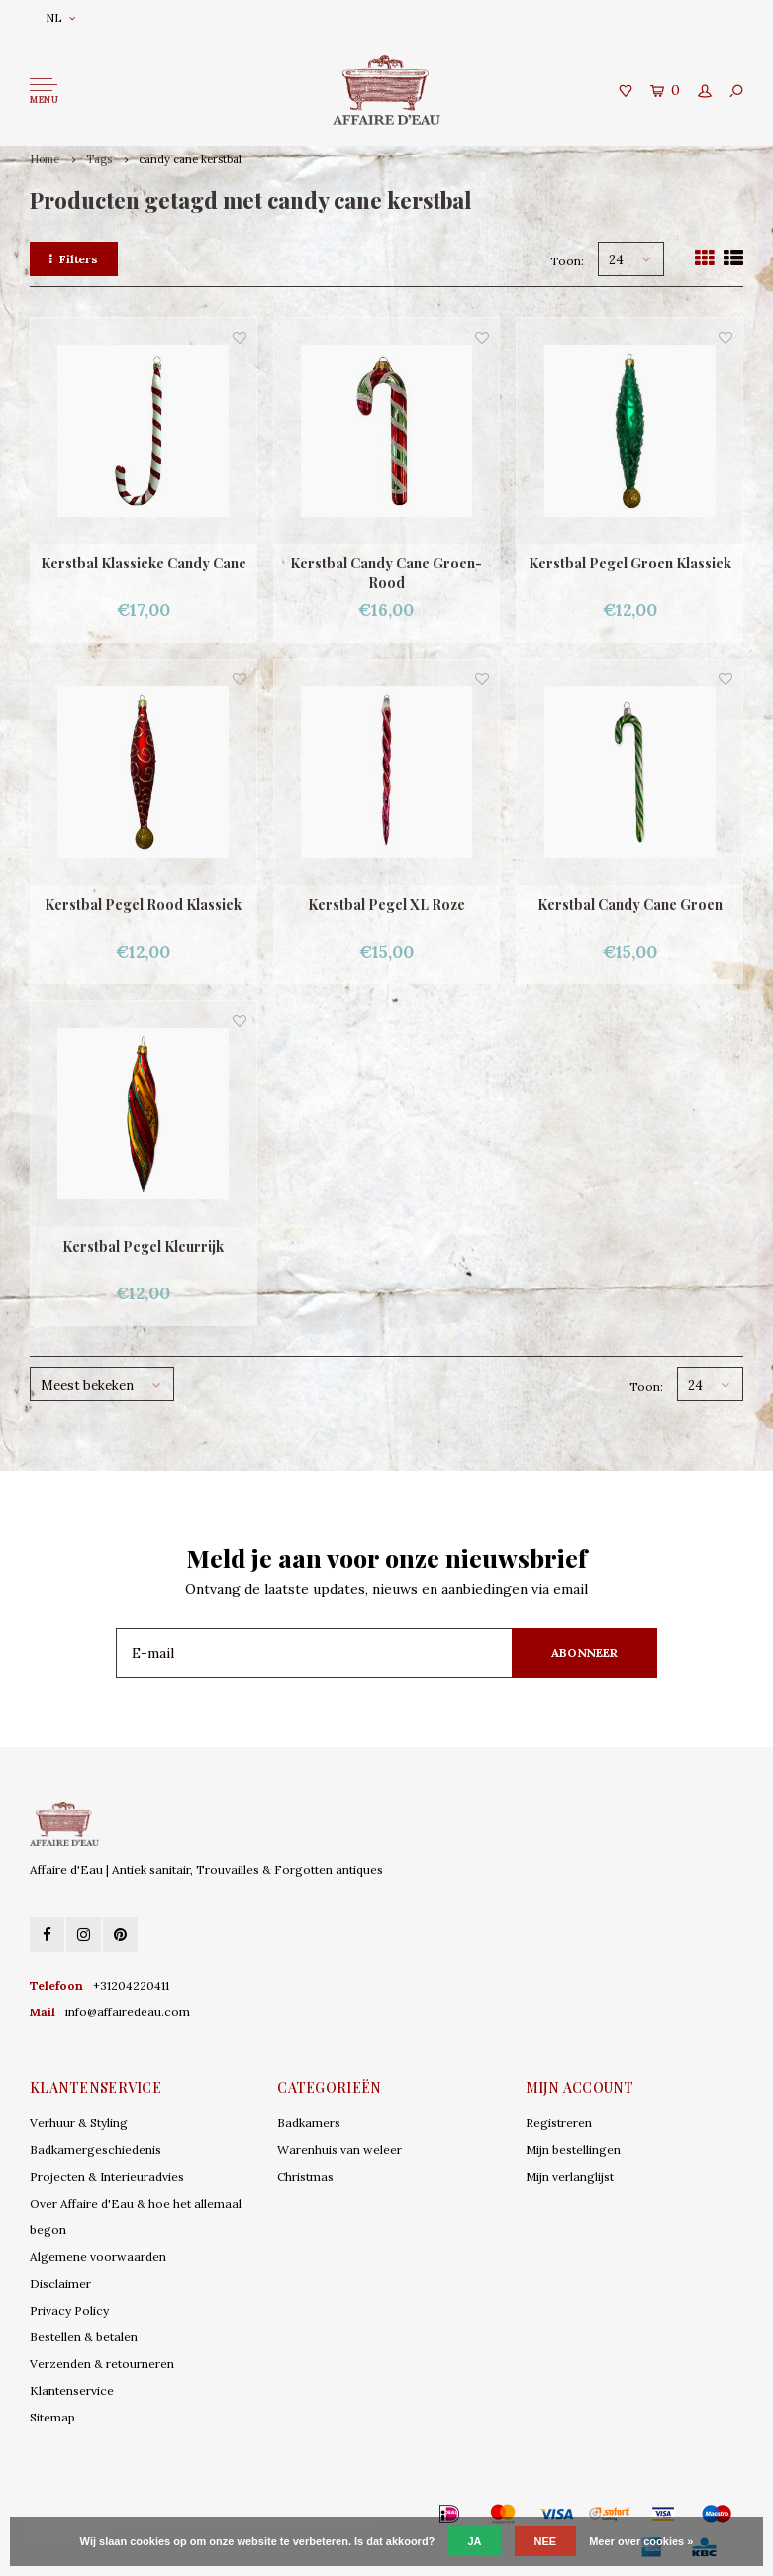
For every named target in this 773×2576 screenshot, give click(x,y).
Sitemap (52, 2417)
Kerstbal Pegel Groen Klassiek (630, 563)
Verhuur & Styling (79, 2122)
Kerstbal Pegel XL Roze (386, 904)
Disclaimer (60, 2283)
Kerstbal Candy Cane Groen (630, 904)
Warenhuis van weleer (339, 2149)
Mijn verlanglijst (570, 2176)
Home (44, 159)
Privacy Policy (69, 2310)
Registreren (559, 2122)
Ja (474, 2541)
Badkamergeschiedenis (95, 2149)
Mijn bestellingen (573, 2149)
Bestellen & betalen (84, 2336)
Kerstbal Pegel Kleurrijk (143, 1246)
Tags (99, 159)
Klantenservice (72, 2390)
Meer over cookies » (641, 2541)
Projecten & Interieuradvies (107, 2176)
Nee (545, 2541)
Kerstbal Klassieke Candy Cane (143, 563)
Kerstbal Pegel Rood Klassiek (143, 904)
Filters (73, 259)
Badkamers (308, 2122)
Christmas (305, 2176)
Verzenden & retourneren (102, 2363)
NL (60, 17)
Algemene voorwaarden (98, 2256)
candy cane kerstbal (190, 159)
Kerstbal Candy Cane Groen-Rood (386, 573)
